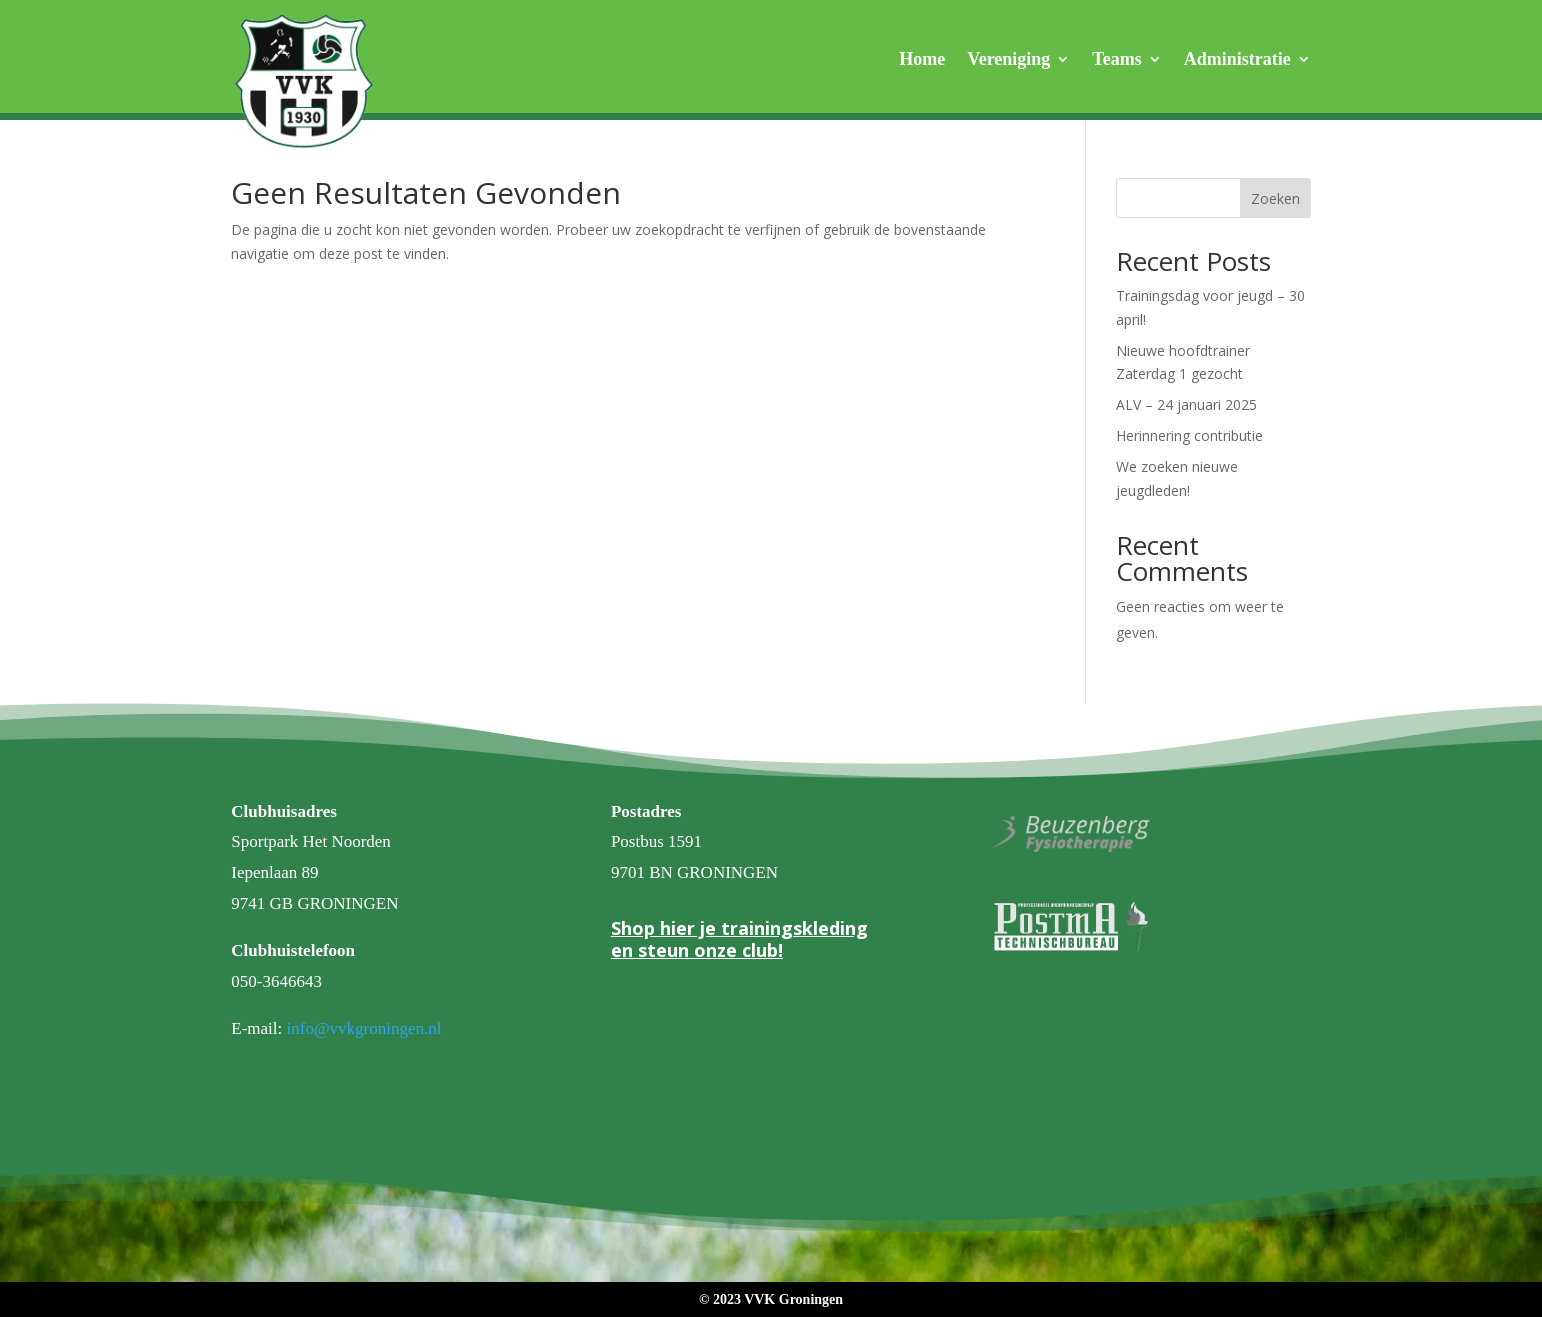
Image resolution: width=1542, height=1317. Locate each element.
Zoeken (1275, 198)
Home (922, 60)
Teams (1116, 60)
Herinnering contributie (1189, 435)
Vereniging (1008, 60)
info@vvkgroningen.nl (364, 1028)
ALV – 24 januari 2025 (1186, 404)
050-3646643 (276, 981)
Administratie (1237, 60)
